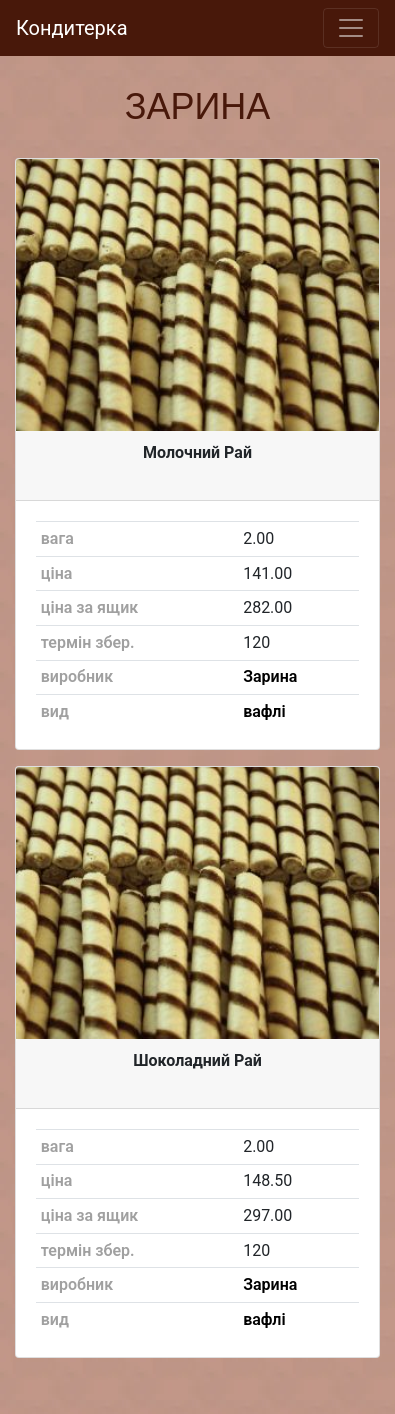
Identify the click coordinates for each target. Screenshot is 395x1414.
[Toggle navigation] (351, 28)
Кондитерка (72, 28)
